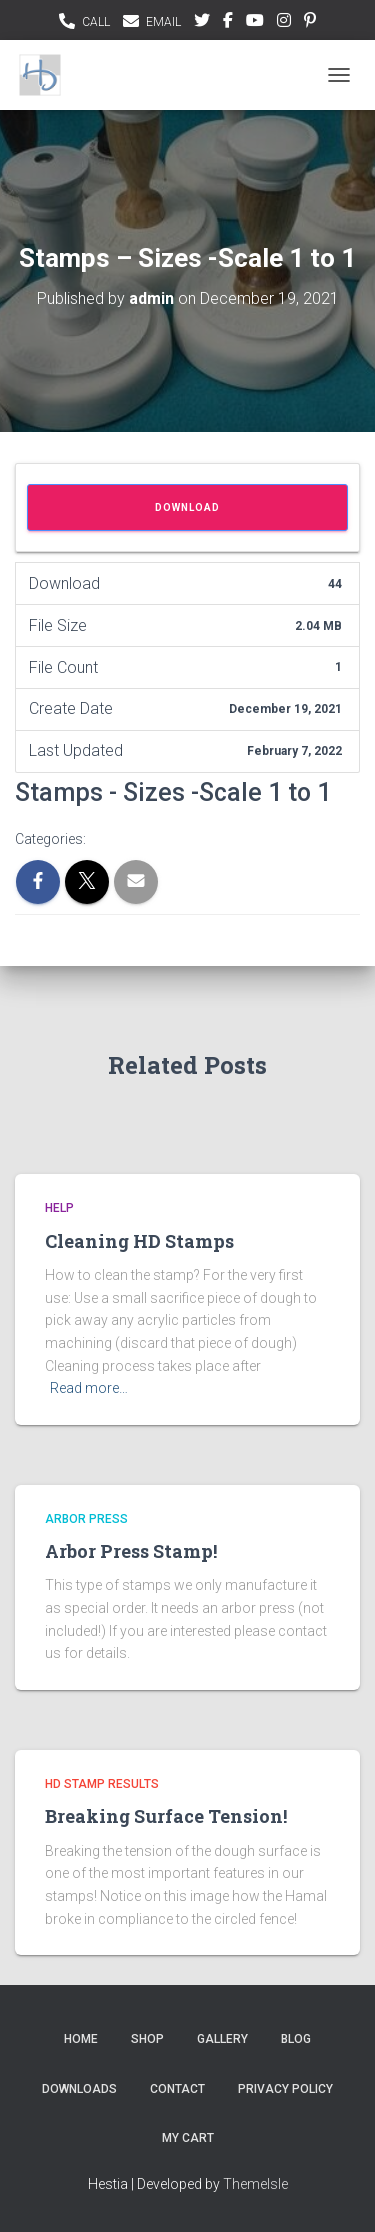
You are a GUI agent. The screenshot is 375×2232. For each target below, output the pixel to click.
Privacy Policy (285, 2089)
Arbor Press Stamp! (131, 1551)
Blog (296, 2039)
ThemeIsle (255, 2184)
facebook (228, 23)
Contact (177, 2089)
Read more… (89, 1388)
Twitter (202, 23)
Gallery (222, 2039)
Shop (147, 2039)
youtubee (255, 23)
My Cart (188, 2138)
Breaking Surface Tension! (166, 1816)
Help (59, 1208)
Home (81, 2039)
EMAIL (163, 22)
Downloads (79, 2089)
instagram (284, 23)
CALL (96, 22)
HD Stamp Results (102, 1784)
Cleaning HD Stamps (139, 1241)
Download (187, 507)
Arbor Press (86, 1519)
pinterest (310, 23)
